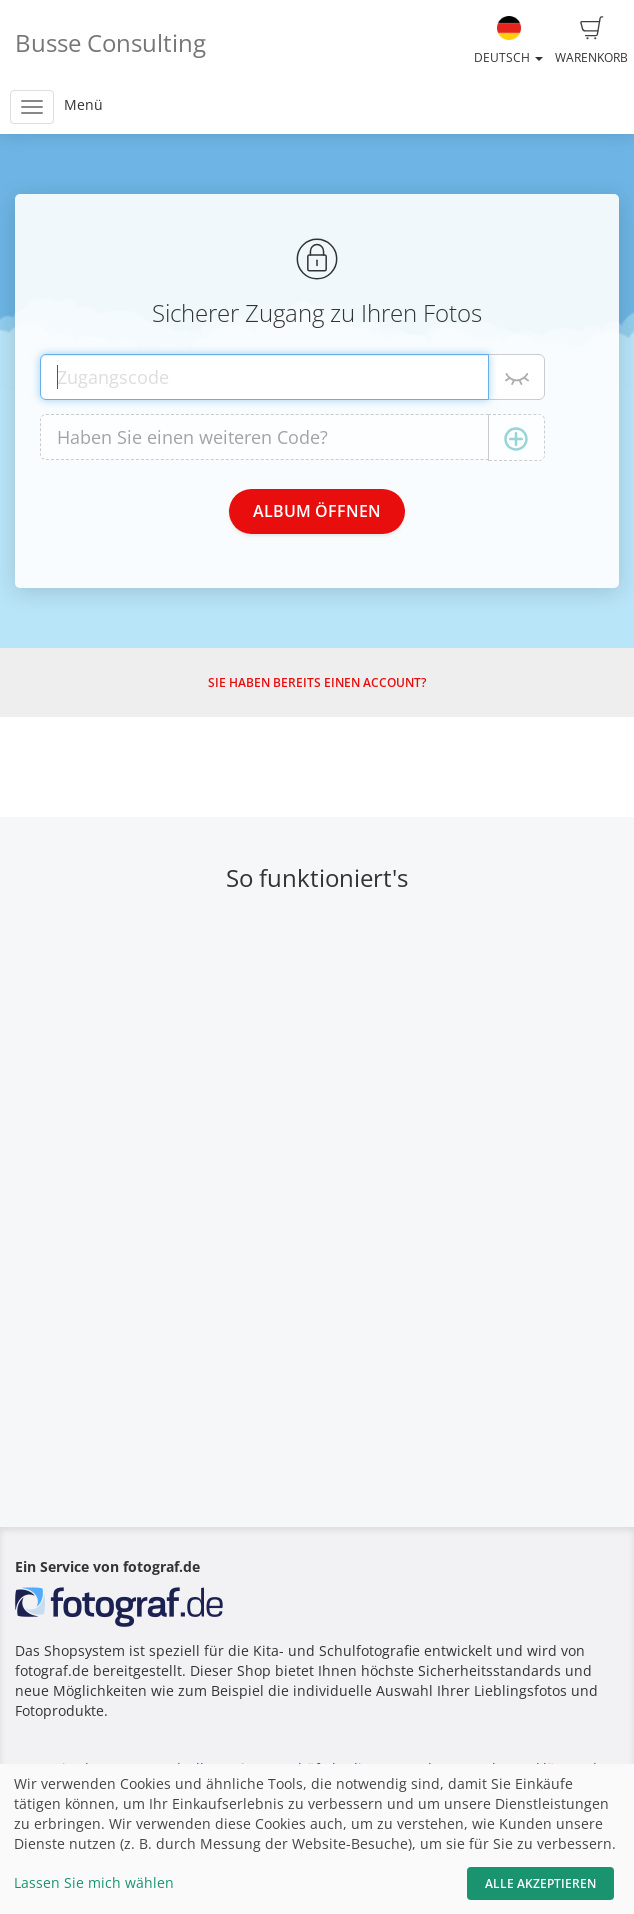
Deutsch (508, 41)
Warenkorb (591, 41)
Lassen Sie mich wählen (94, 1882)
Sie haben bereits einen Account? (317, 682)
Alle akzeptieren (540, 1883)
